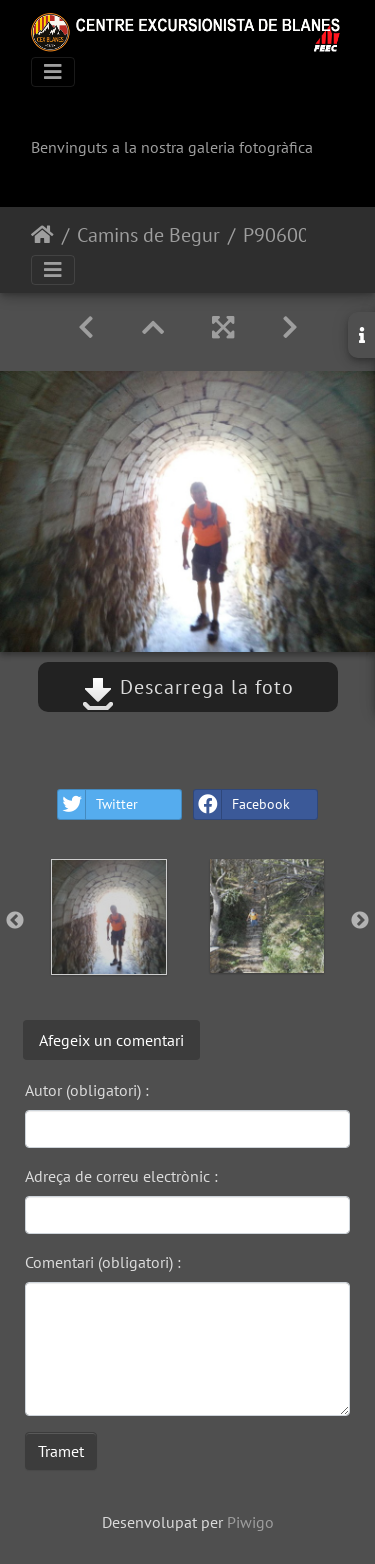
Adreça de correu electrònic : (121, 1176)
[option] (109, 917)
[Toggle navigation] (53, 72)
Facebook (242, 804)
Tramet (61, 1451)
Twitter (98, 804)
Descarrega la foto (188, 687)
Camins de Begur (148, 235)
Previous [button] (15, 921)
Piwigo (250, 1522)
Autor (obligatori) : (87, 1090)
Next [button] (360, 921)
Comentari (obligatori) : (103, 1262)
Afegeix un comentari (111, 1040)
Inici (42, 235)
